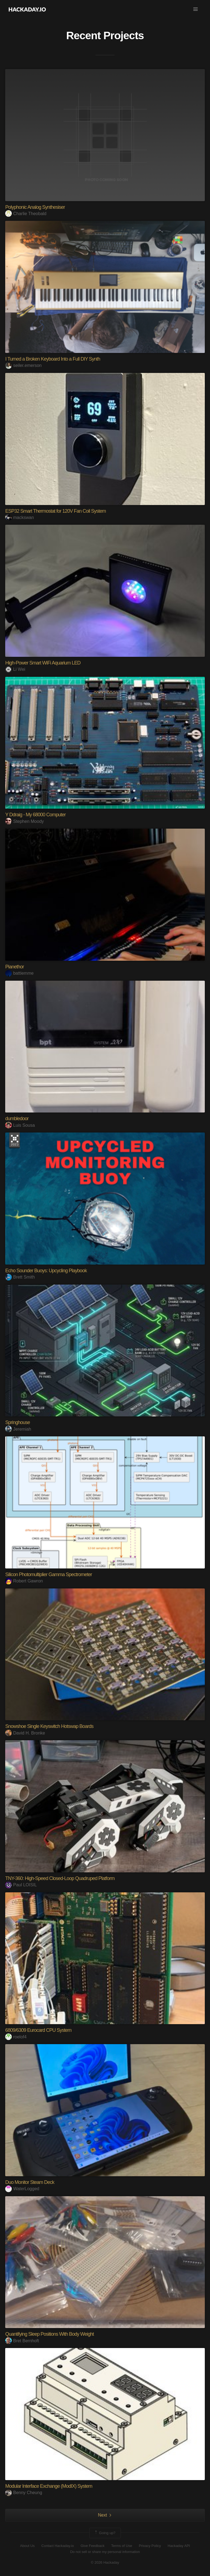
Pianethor (14, 966)
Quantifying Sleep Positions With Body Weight (49, 2334)
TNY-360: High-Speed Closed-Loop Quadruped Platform (60, 1878)
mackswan (19, 517)
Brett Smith (20, 1277)
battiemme (19, 973)
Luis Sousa (20, 1125)
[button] (195, 9)
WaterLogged (22, 2188)
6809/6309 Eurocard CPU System (38, 2030)
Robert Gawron (24, 1581)
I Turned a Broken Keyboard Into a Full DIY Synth (52, 359)
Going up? (105, 2533)
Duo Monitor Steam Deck (29, 2182)
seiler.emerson (23, 365)
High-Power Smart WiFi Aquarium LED (42, 663)
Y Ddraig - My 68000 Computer (35, 814)
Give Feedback (92, 2546)
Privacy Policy (150, 2546)
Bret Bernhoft (22, 2340)
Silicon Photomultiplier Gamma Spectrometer (48, 1574)
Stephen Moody (24, 821)
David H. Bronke (25, 1733)
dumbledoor (16, 1118)
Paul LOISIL (21, 1884)
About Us (27, 2546)
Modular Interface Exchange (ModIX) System (48, 2486)
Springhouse (17, 1422)
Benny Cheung (23, 2492)
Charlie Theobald (25, 213)
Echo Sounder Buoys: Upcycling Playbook (46, 1270)
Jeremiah (18, 1429)
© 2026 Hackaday (105, 2562)
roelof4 (16, 2037)
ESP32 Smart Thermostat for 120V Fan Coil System (55, 511)
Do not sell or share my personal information (105, 2552)
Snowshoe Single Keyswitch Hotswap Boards (49, 1726)
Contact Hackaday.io (57, 2546)
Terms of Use (121, 2546)
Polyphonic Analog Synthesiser (35, 207)
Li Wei (15, 669)
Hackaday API (179, 2546)
